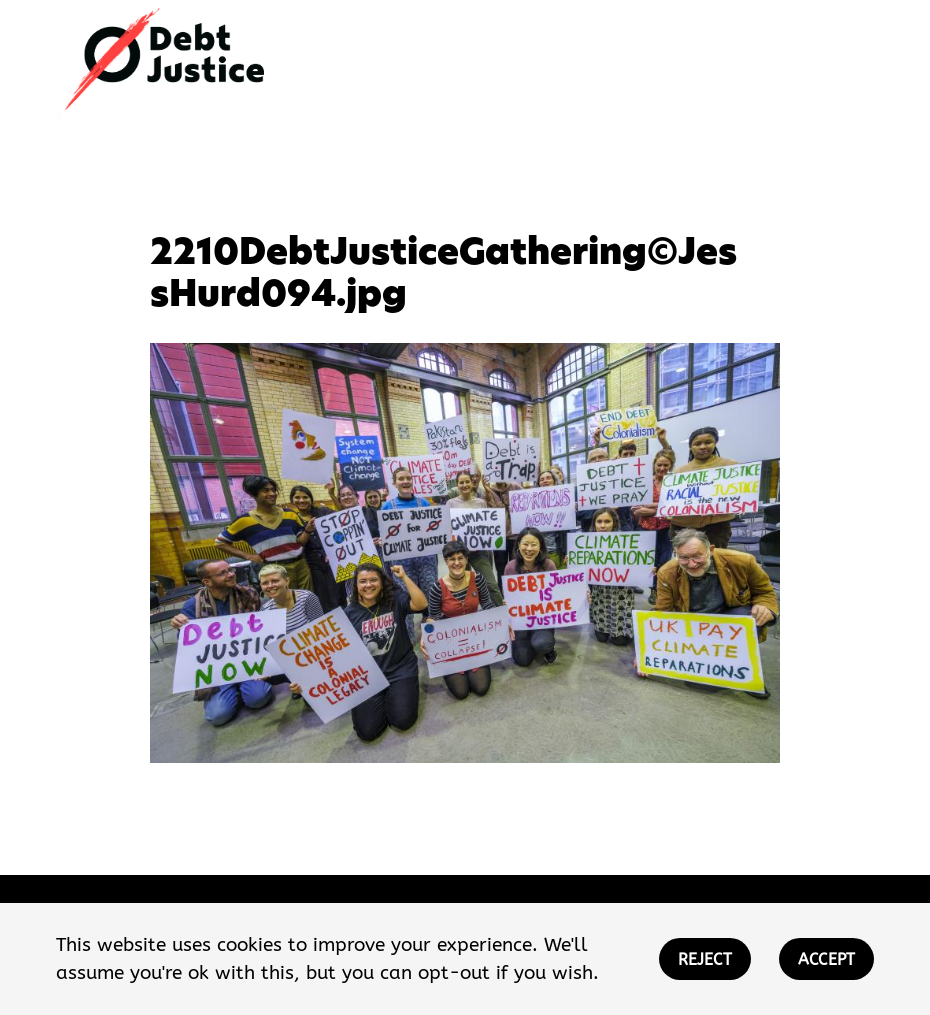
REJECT (705, 959)
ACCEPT (826, 959)
